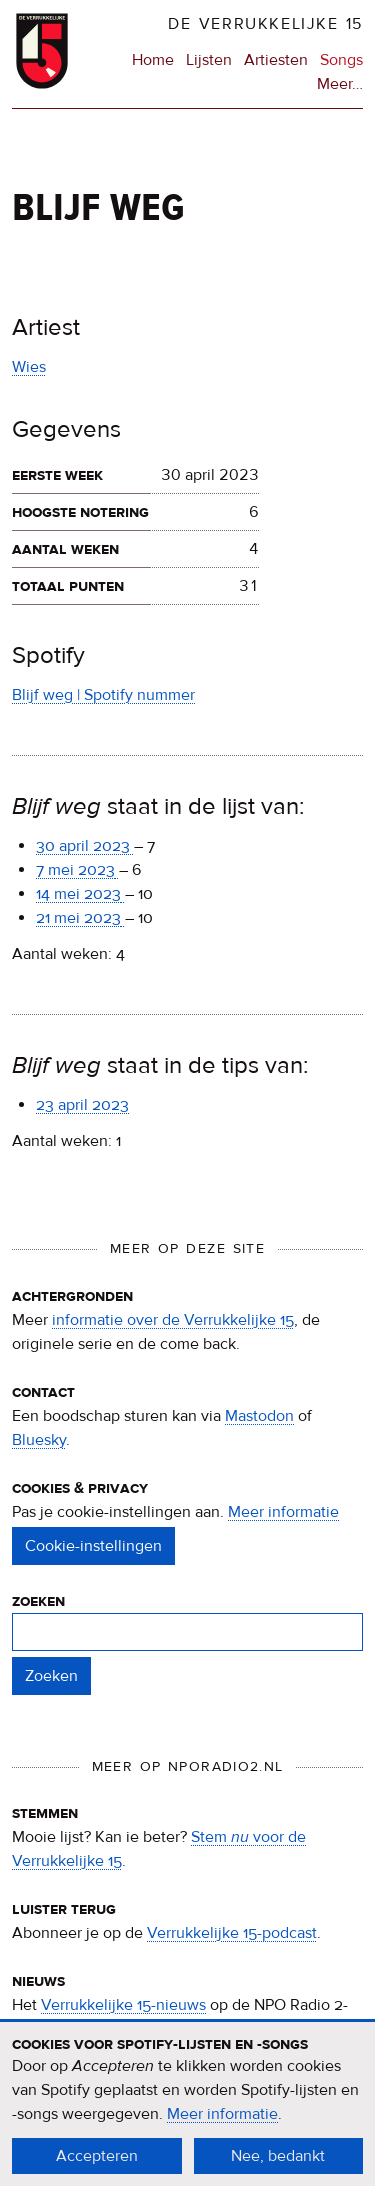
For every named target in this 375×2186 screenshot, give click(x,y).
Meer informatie (283, 1512)
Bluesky (39, 1440)
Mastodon (259, 1416)
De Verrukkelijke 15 (265, 24)
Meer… (340, 84)
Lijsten (209, 60)
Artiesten (276, 60)
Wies (29, 367)
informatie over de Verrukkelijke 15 (173, 1320)
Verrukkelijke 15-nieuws (123, 2005)
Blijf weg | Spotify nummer (103, 695)
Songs (341, 60)
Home (153, 60)
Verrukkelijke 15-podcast (232, 1933)
